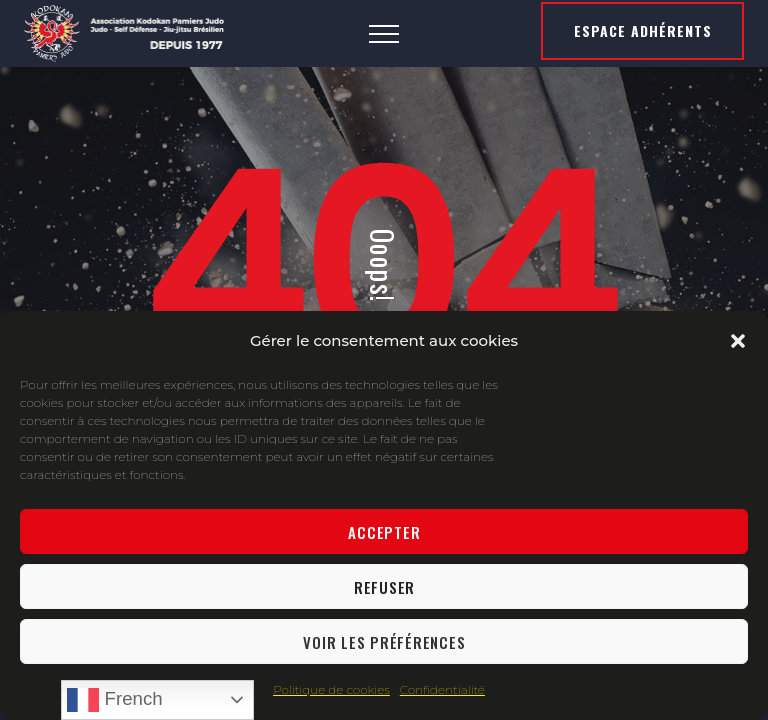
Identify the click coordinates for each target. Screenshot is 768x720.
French (114, 700)
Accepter (384, 532)
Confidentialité (442, 689)
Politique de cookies (331, 689)
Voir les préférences (384, 642)
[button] (738, 341)
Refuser (384, 587)
